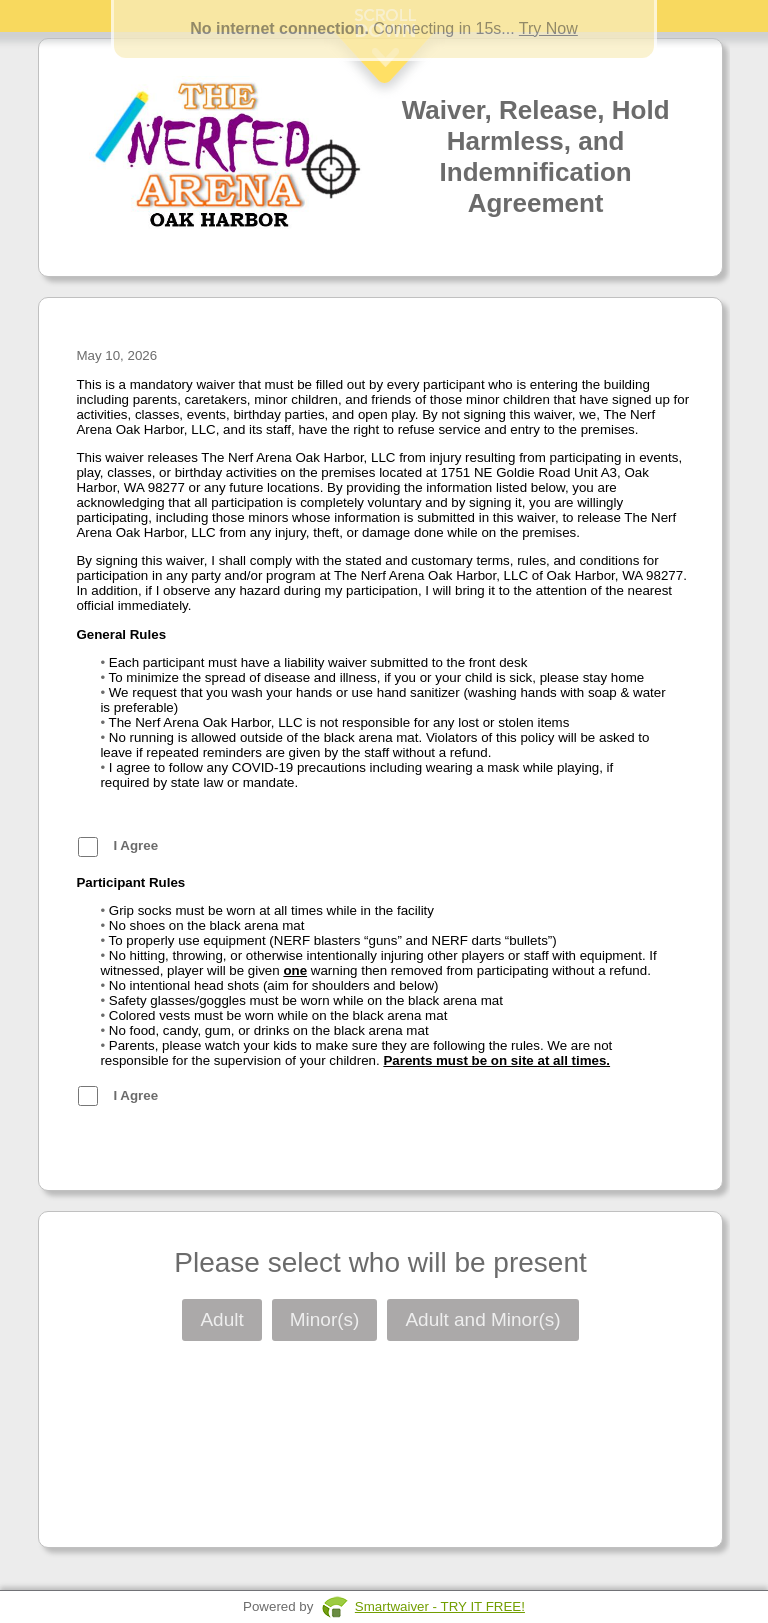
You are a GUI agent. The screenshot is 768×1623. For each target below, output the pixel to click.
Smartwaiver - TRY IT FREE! (440, 1606)
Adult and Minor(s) (482, 1319)
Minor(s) (325, 1319)
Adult (221, 1319)
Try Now (548, 28)
